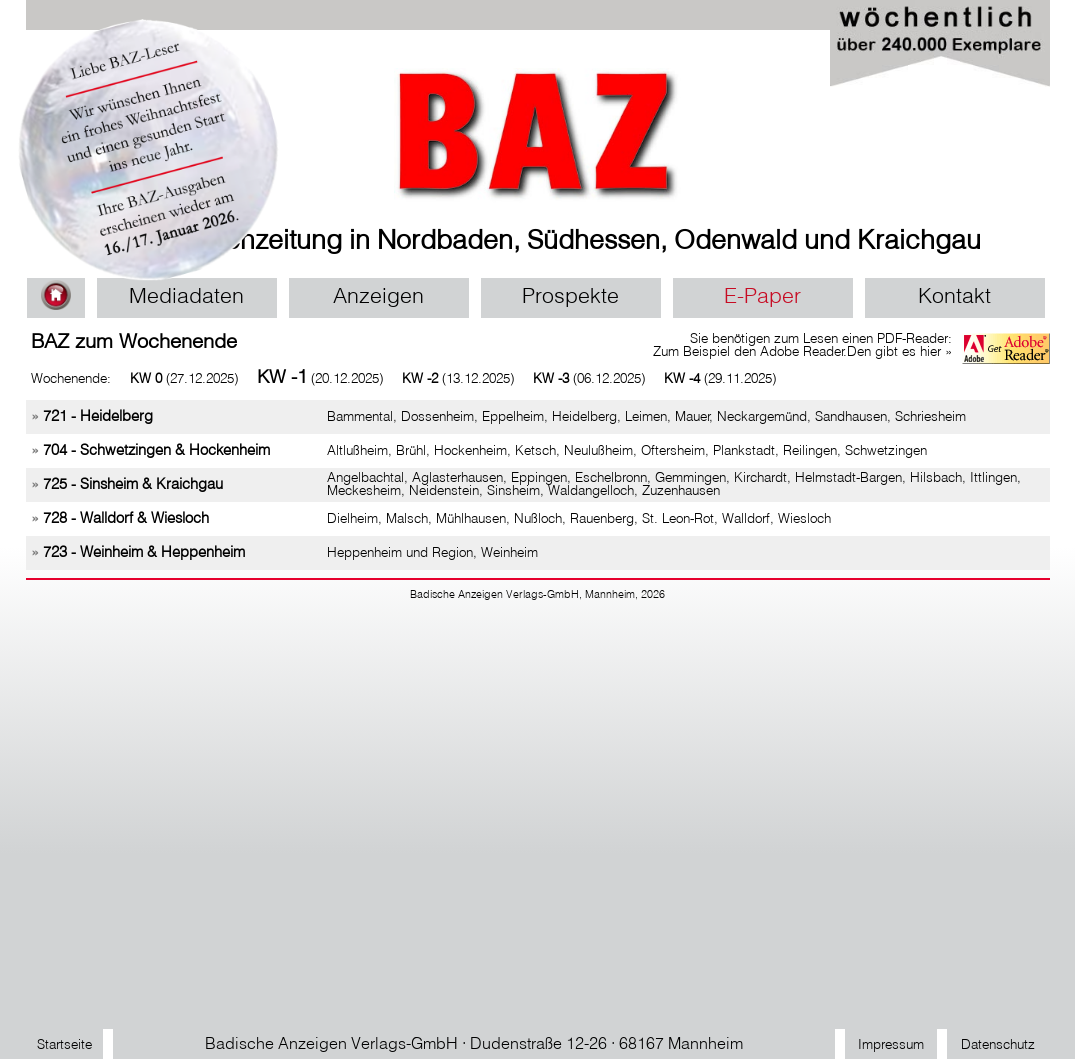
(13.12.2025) (458, 379)
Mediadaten (186, 297)
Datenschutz (998, 1045)
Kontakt (954, 297)
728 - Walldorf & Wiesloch (126, 519)
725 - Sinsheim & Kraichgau (133, 485)
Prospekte (570, 297)
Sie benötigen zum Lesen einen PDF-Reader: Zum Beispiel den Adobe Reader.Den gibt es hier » (802, 346)
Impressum (891, 1045)
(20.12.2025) (320, 379)
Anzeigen (378, 297)
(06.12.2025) (589, 379)
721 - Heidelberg (98, 417)
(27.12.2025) (184, 379)
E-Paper (762, 297)
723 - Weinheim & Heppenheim (144, 553)
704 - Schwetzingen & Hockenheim (156, 451)
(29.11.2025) (720, 379)
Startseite (64, 1045)
